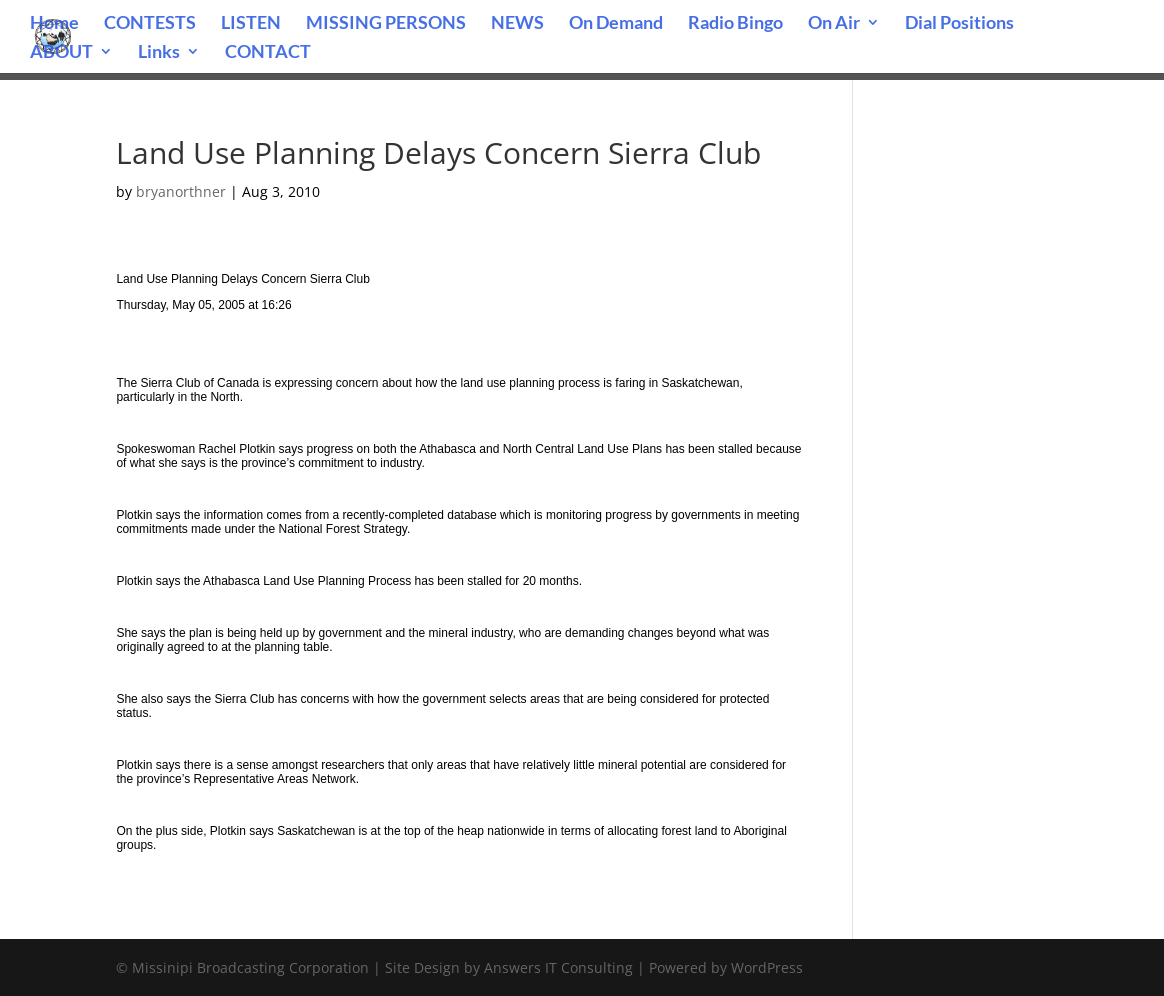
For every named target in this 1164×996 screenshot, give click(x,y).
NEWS (517, 24)
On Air (834, 24)
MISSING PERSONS (386, 24)
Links (159, 53)
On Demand (616, 24)
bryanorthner (181, 191)
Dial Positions (959, 24)
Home (54, 24)
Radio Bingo (735, 24)
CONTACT (268, 53)
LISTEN (251, 24)
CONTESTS (150, 24)
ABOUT (61, 53)
